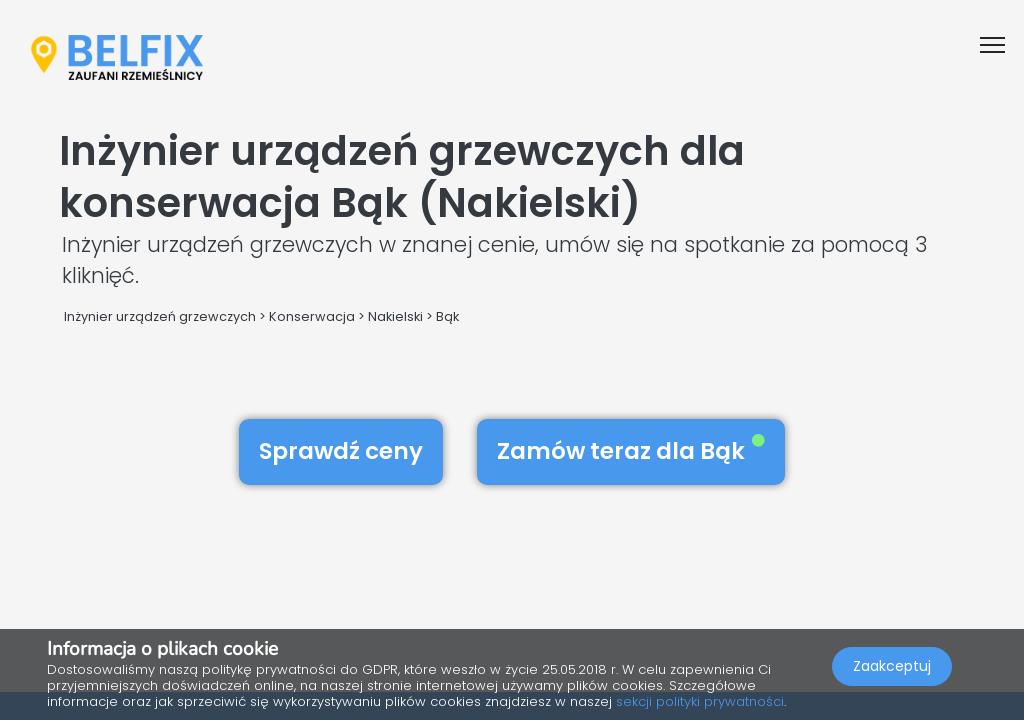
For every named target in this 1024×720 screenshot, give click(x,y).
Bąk (447, 316)
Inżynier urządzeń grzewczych (160, 316)
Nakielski (395, 316)
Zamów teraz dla (631, 451)
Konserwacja (312, 316)
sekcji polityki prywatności (700, 701)
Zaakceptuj (892, 666)
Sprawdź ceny (341, 451)
